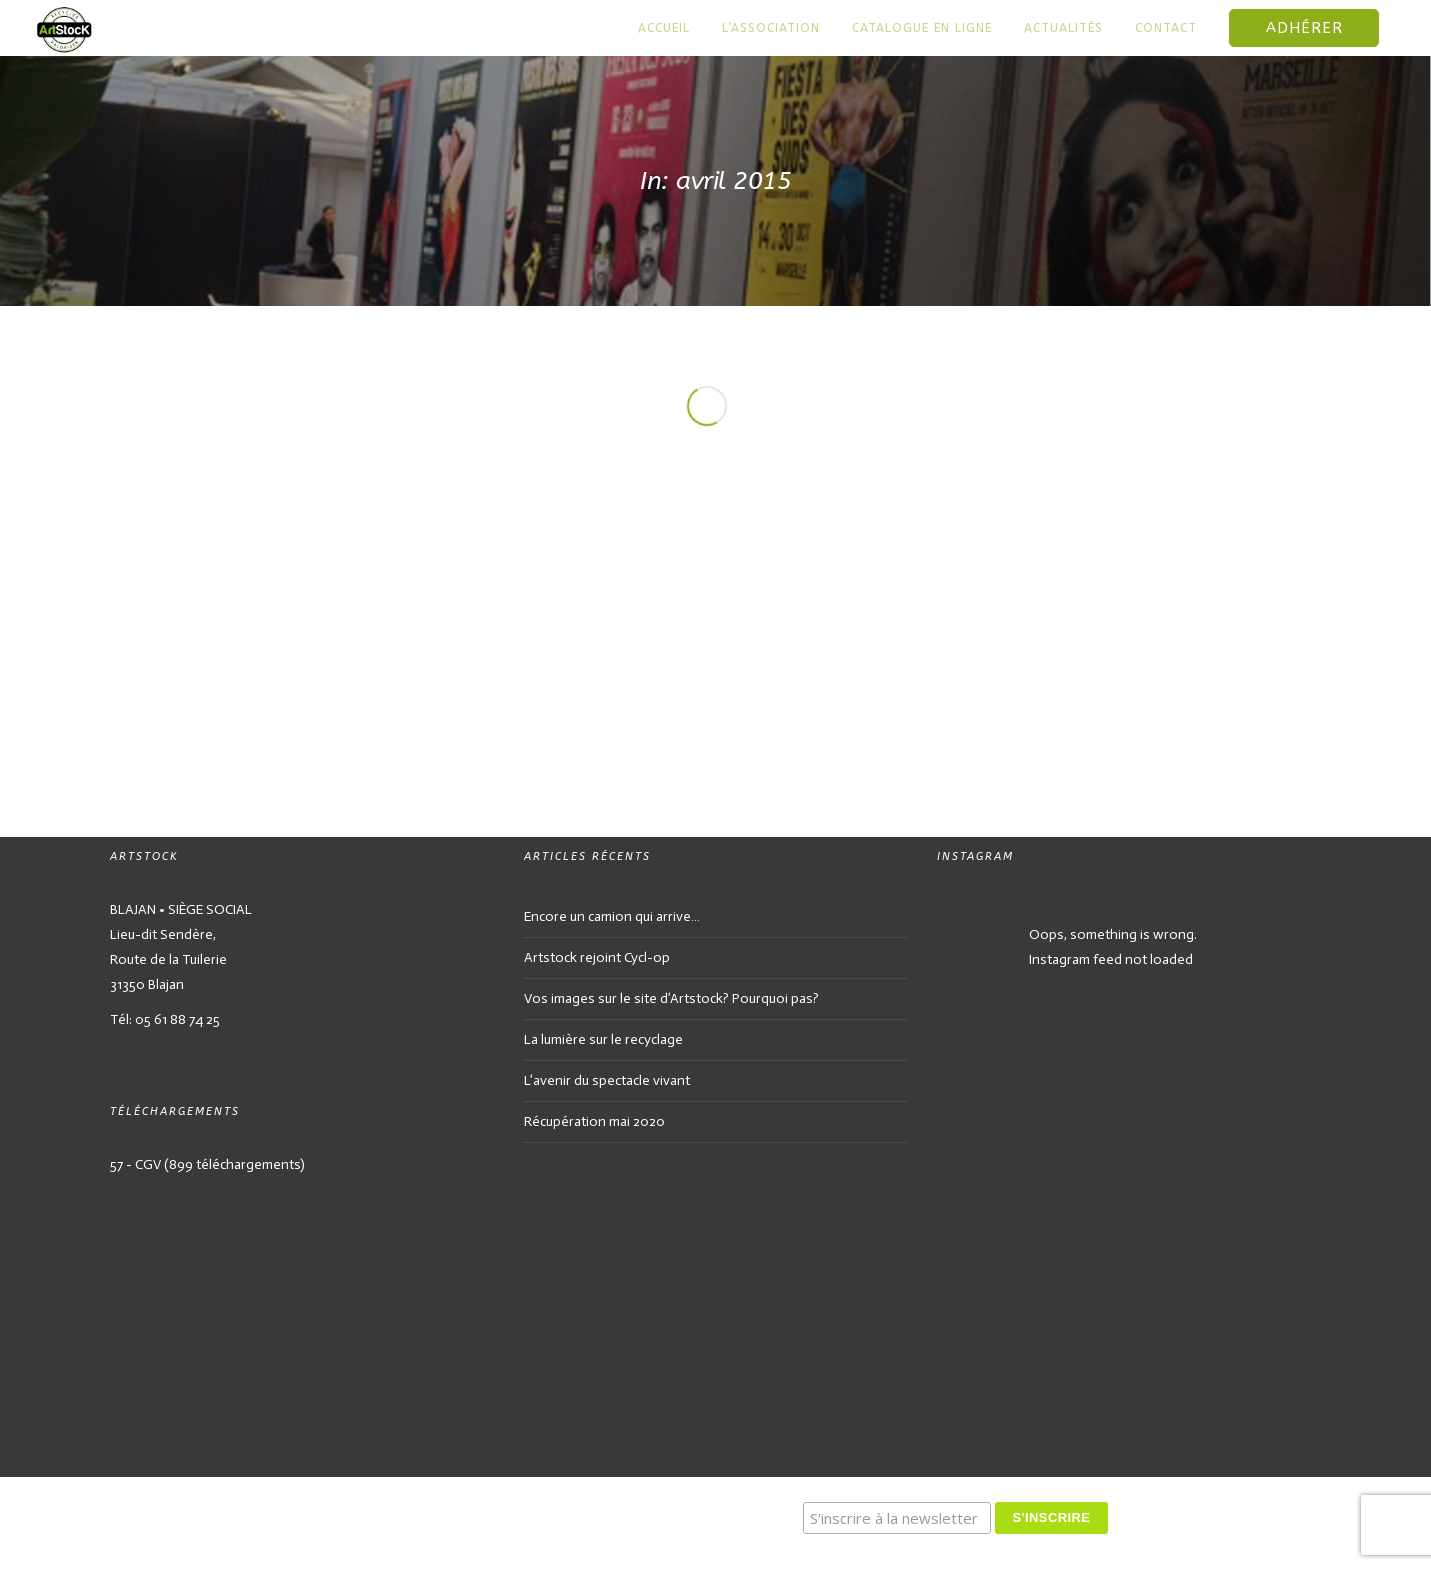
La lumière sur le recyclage (603, 1039)
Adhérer (1304, 28)
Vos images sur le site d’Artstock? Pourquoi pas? (671, 998)
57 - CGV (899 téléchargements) (207, 1164)
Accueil (664, 28)
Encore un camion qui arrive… (612, 916)
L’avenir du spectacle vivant (607, 1080)
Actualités (1063, 28)
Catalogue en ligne (922, 28)
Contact (1166, 28)
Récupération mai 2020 (594, 1121)
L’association (771, 28)
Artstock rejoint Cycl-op (597, 957)
